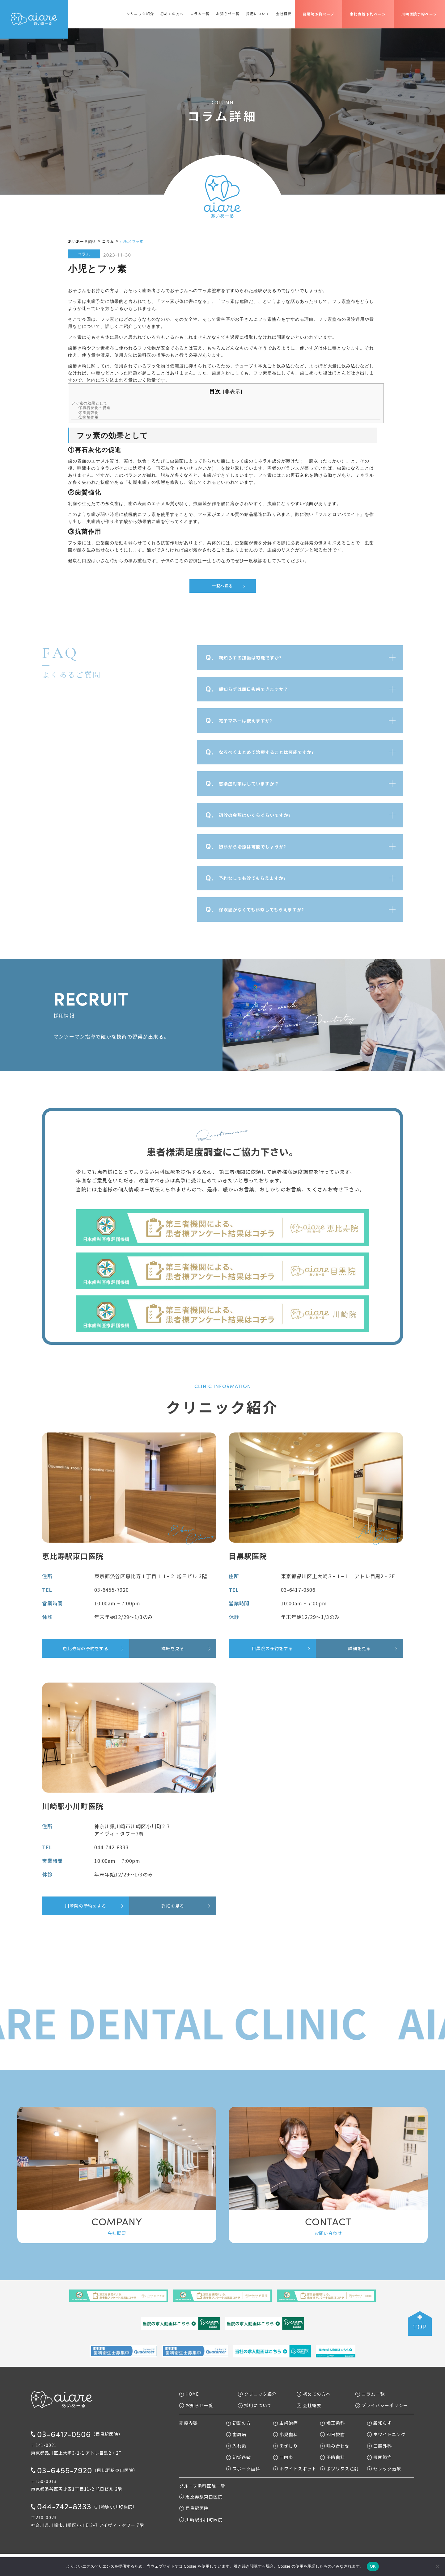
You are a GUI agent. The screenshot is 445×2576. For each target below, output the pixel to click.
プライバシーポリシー (381, 2405)
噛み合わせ (335, 2445)
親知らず (379, 2423)
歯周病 (236, 2434)
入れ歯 (236, 2445)
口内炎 (283, 2457)
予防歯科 (332, 2457)
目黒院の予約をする (272, 1648)
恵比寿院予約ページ (368, 13)
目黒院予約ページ (318, 13)
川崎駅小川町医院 (200, 2519)
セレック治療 (384, 2468)
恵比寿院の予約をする (85, 1648)
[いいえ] (437, 2566)
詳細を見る (172, 1648)
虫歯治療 (285, 2423)
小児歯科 (285, 2434)
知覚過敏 (238, 2457)
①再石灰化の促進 (94, 407)
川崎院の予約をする (85, 1906)
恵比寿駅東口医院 (200, 2496)
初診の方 (238, 2423)
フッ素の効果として (89, 403)
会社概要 (284, 14)
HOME (189, 2394)
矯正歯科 (332, 2423)
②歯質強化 (88, 412)
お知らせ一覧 (228, 14)
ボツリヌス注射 (339, 2468)
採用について (258, 14)
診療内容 (188, 2422)
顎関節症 (379, 2457)
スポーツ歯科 (243, 2468)
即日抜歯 (332, 2434)
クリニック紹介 (140, 14)
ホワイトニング (386, 2434)
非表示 (232, 391)
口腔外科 (379, 2445)
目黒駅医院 (194, 2508)
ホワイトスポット (294, 2468)
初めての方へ (172, 14)
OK (373, 2566)
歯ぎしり (285, 2445)
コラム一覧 (200, 14)
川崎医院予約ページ (419, 13)
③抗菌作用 (88, 417)
